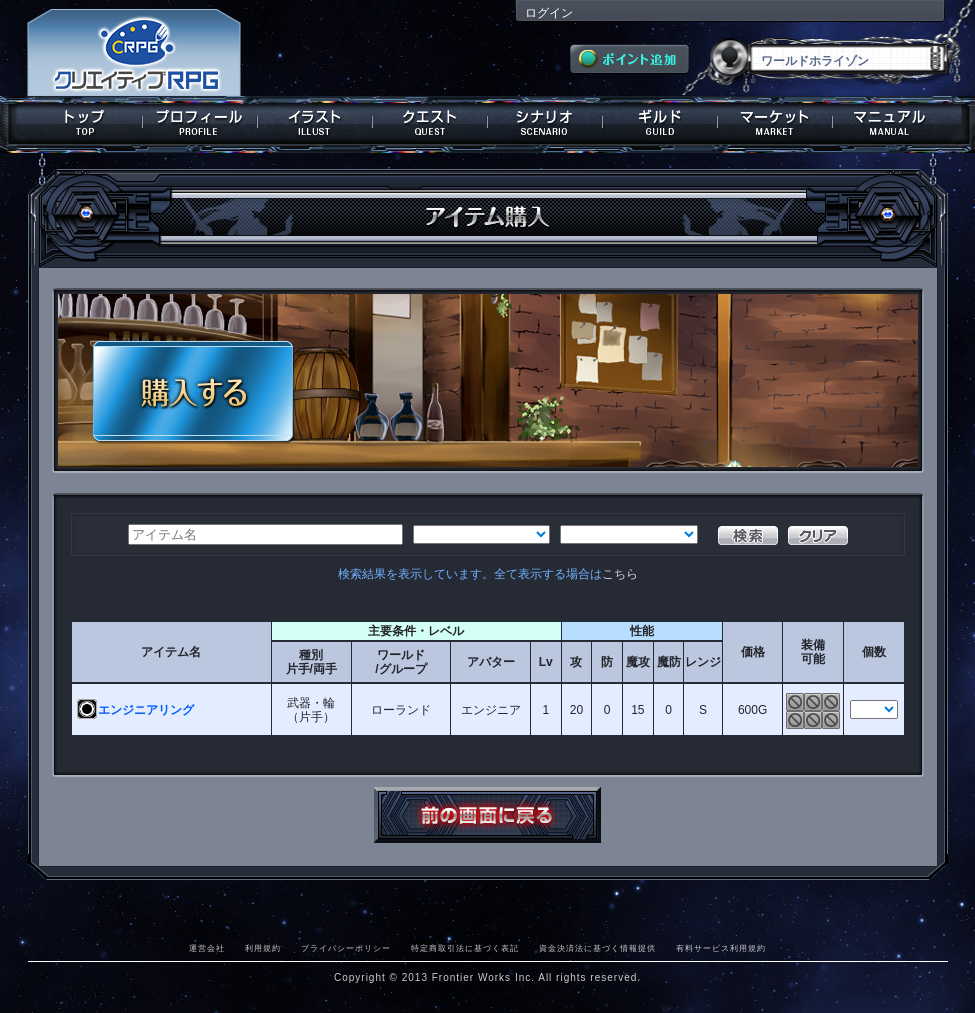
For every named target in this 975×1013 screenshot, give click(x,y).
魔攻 (638, 662)
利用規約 (263, 948)
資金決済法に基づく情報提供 (597, 948)
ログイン (549, 13)
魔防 (669, 662)
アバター (491, 662)
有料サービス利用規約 (721, 948)
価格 (753, 652)
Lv (546, 662)
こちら (620, 574)
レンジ (703, 662)
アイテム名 (171, 652)
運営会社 (207, 948)
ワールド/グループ (400, 662)
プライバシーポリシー (346, 948)
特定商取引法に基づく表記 (465, 948)
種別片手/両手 (311, 662)
